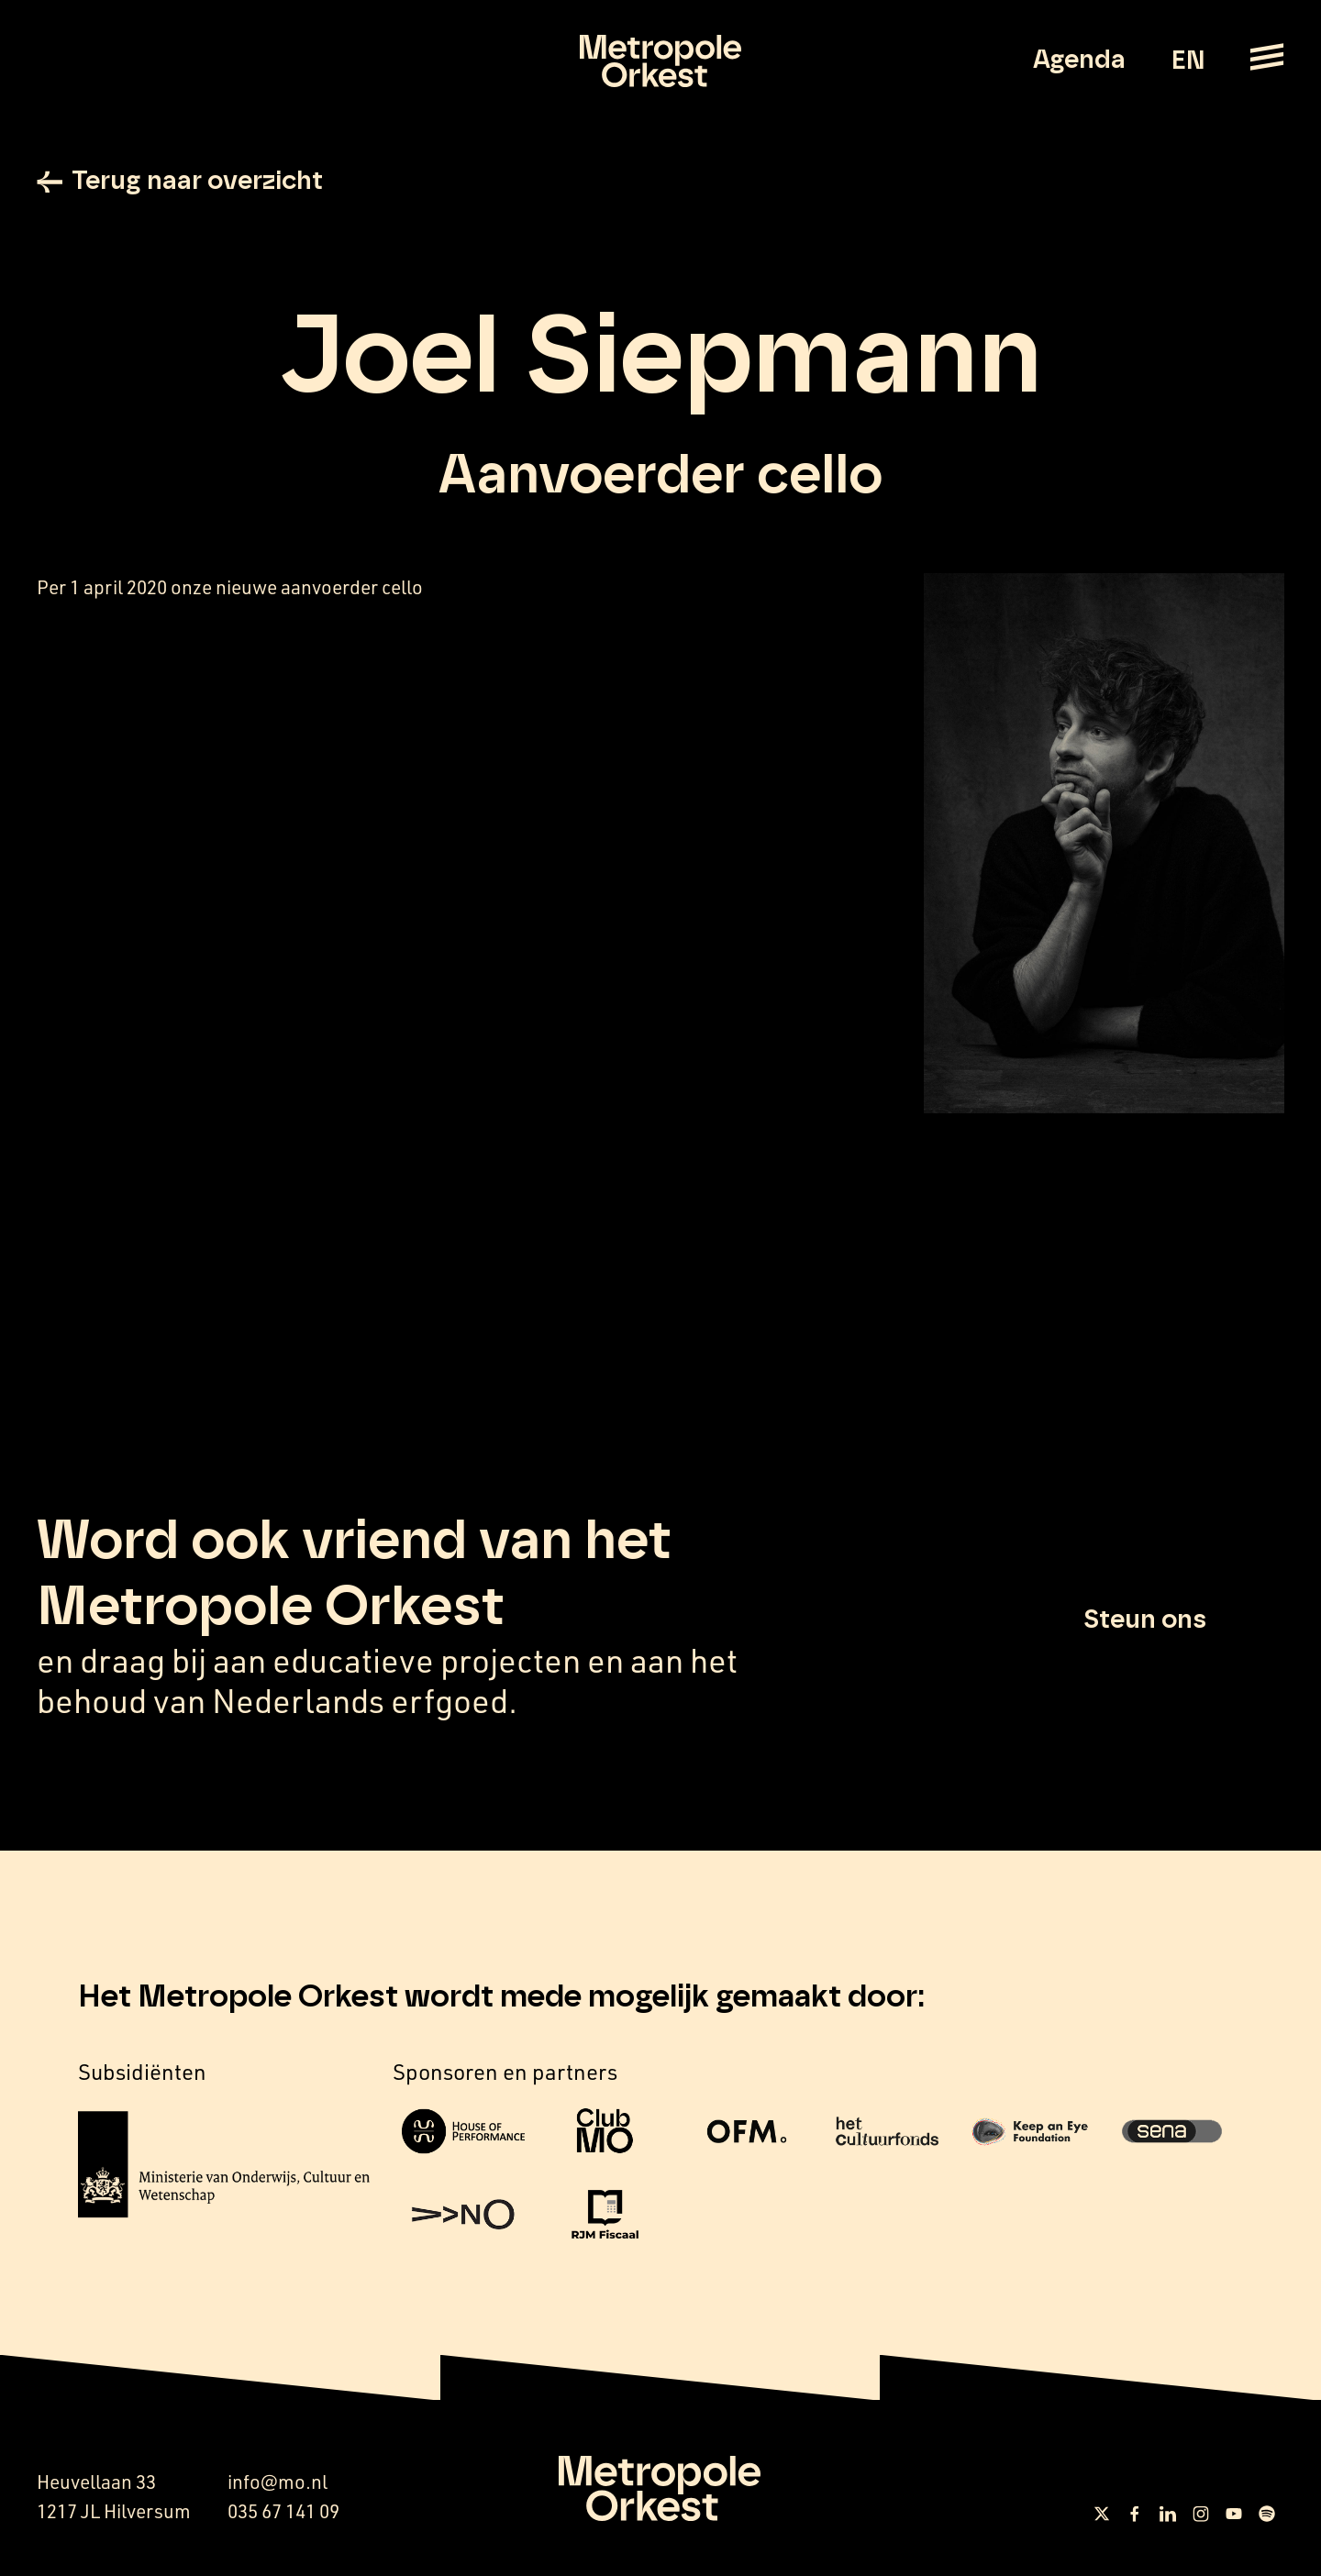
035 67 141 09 (283, 2511)
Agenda (1079, 60)
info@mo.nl (277, 2481)
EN (1187, 61)
